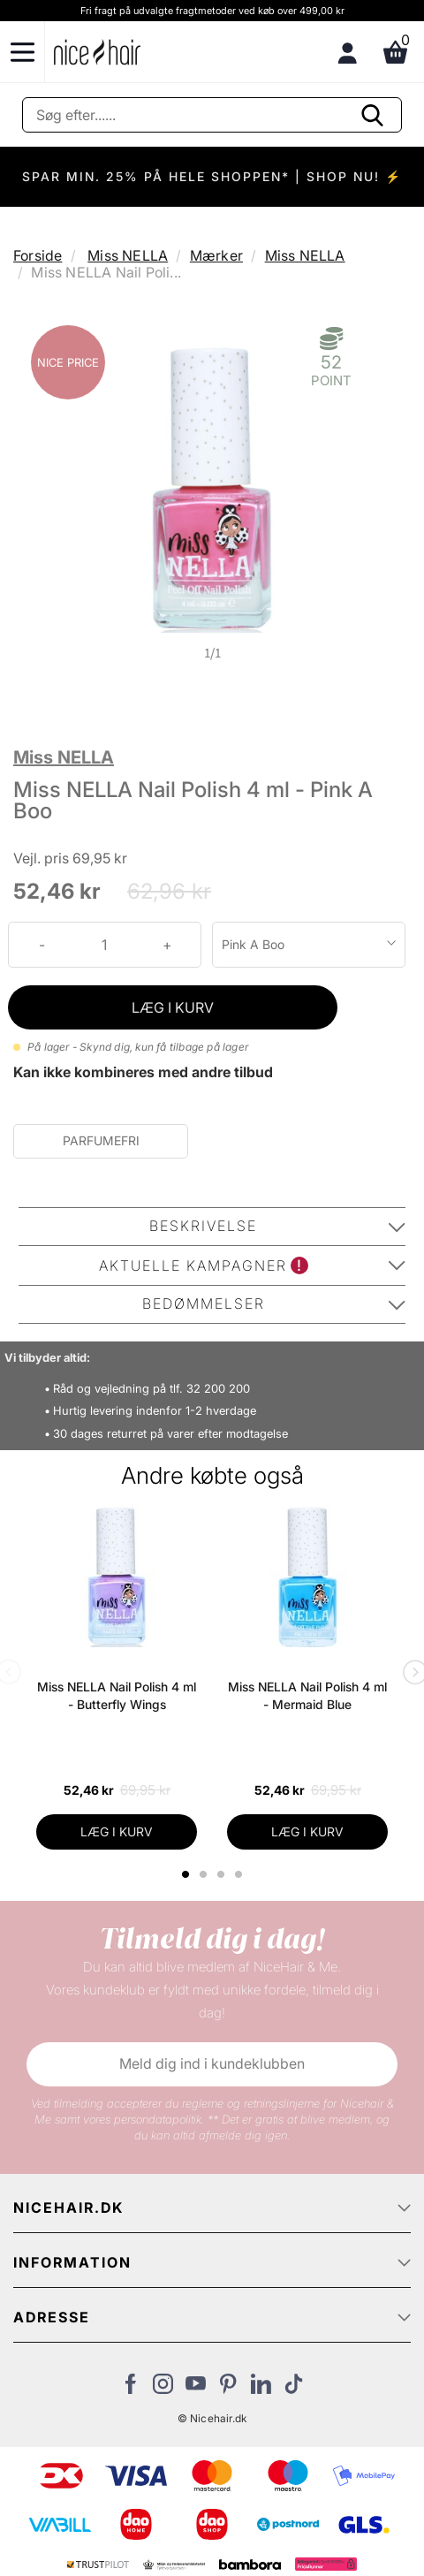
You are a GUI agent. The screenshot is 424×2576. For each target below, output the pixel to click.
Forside (37, 255)
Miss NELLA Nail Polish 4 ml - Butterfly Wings (116, 1695)
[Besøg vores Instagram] (163, 2388)
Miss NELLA (127, 255)
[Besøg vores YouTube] (195, 2388)
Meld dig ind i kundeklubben (212, 2063)
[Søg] (212, 115)
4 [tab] (240, 1874)
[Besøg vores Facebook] (130, 2388)
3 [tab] (223, 1874)
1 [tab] (186, 1874)
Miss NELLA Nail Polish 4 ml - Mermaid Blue (307, 1695)
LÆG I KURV (173, 1007)
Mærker (216, 255)
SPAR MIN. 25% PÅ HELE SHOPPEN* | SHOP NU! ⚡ (212, 176)
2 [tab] (205, 1874)
